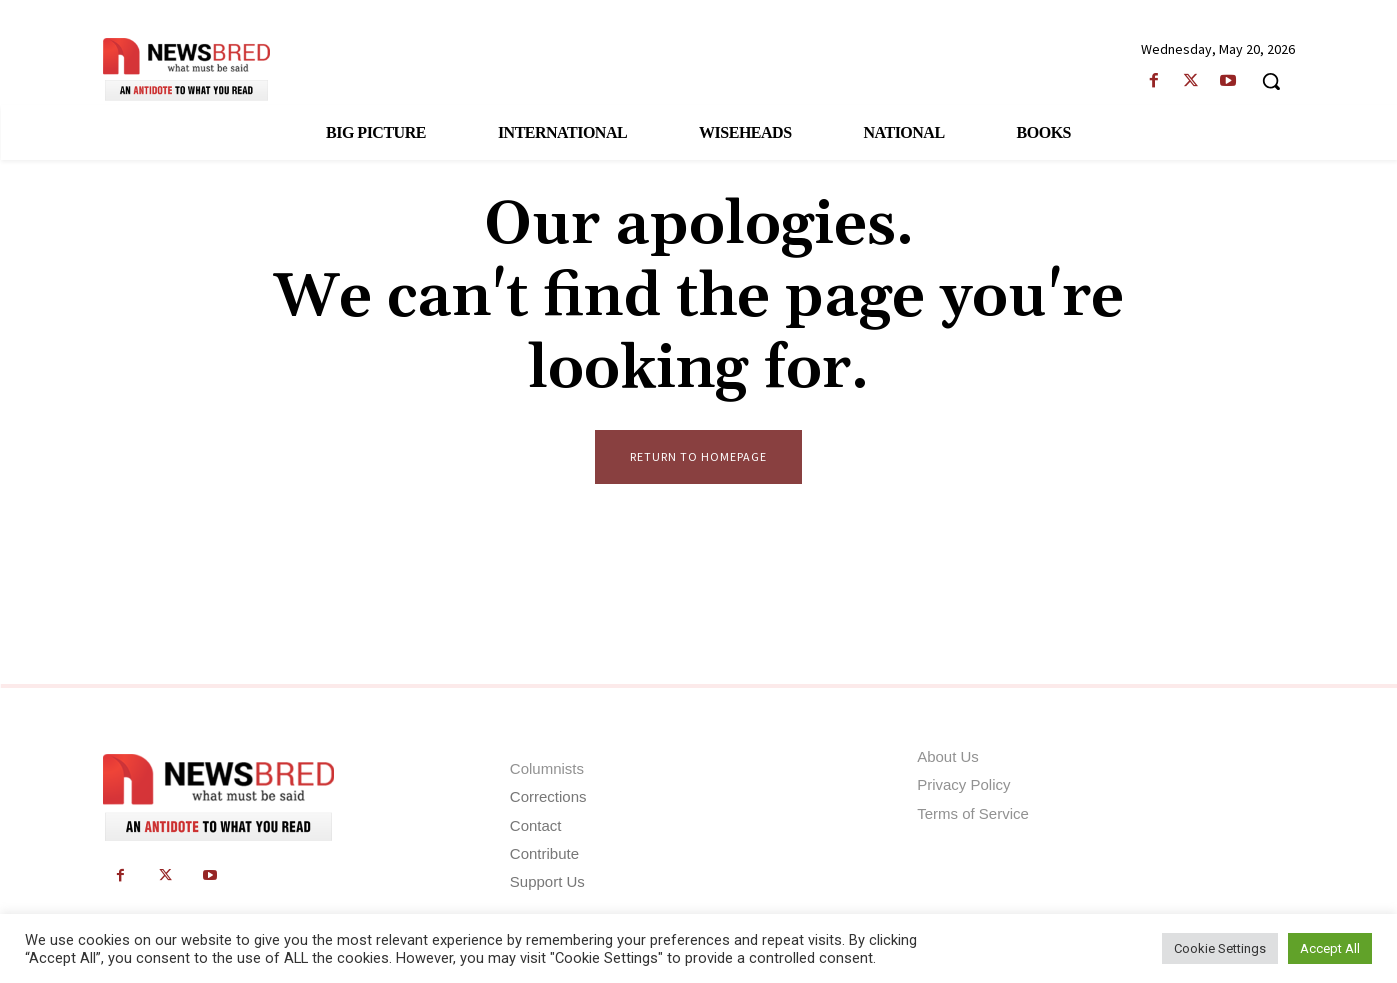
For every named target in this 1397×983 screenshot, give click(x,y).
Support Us (547, 881)
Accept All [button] (1330, 948)
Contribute (544, 853)
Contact (536, 825)
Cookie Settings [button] (1220, 948)
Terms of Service (973, 813)
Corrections (548, 797)
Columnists (547, 769)
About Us (948, 757)
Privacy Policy (963, 785)
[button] (1271, 81)
